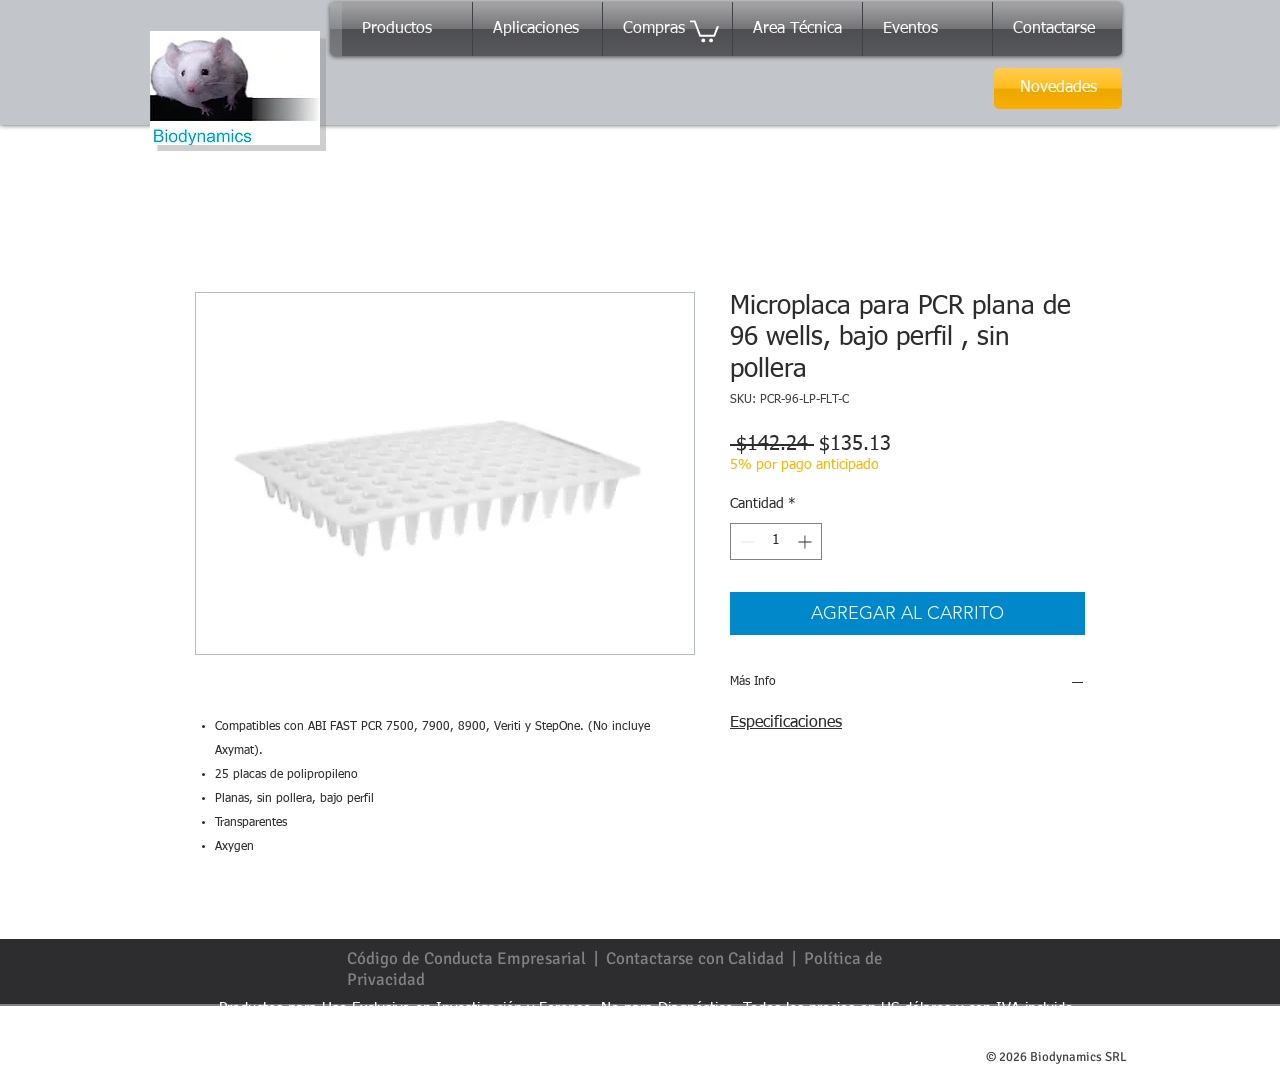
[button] (704, 30)
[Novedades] (1058, 88)
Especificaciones (786, 723)
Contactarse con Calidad (695, 958)
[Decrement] (745, 541)
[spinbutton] (776, 541)
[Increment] (806, 541)
